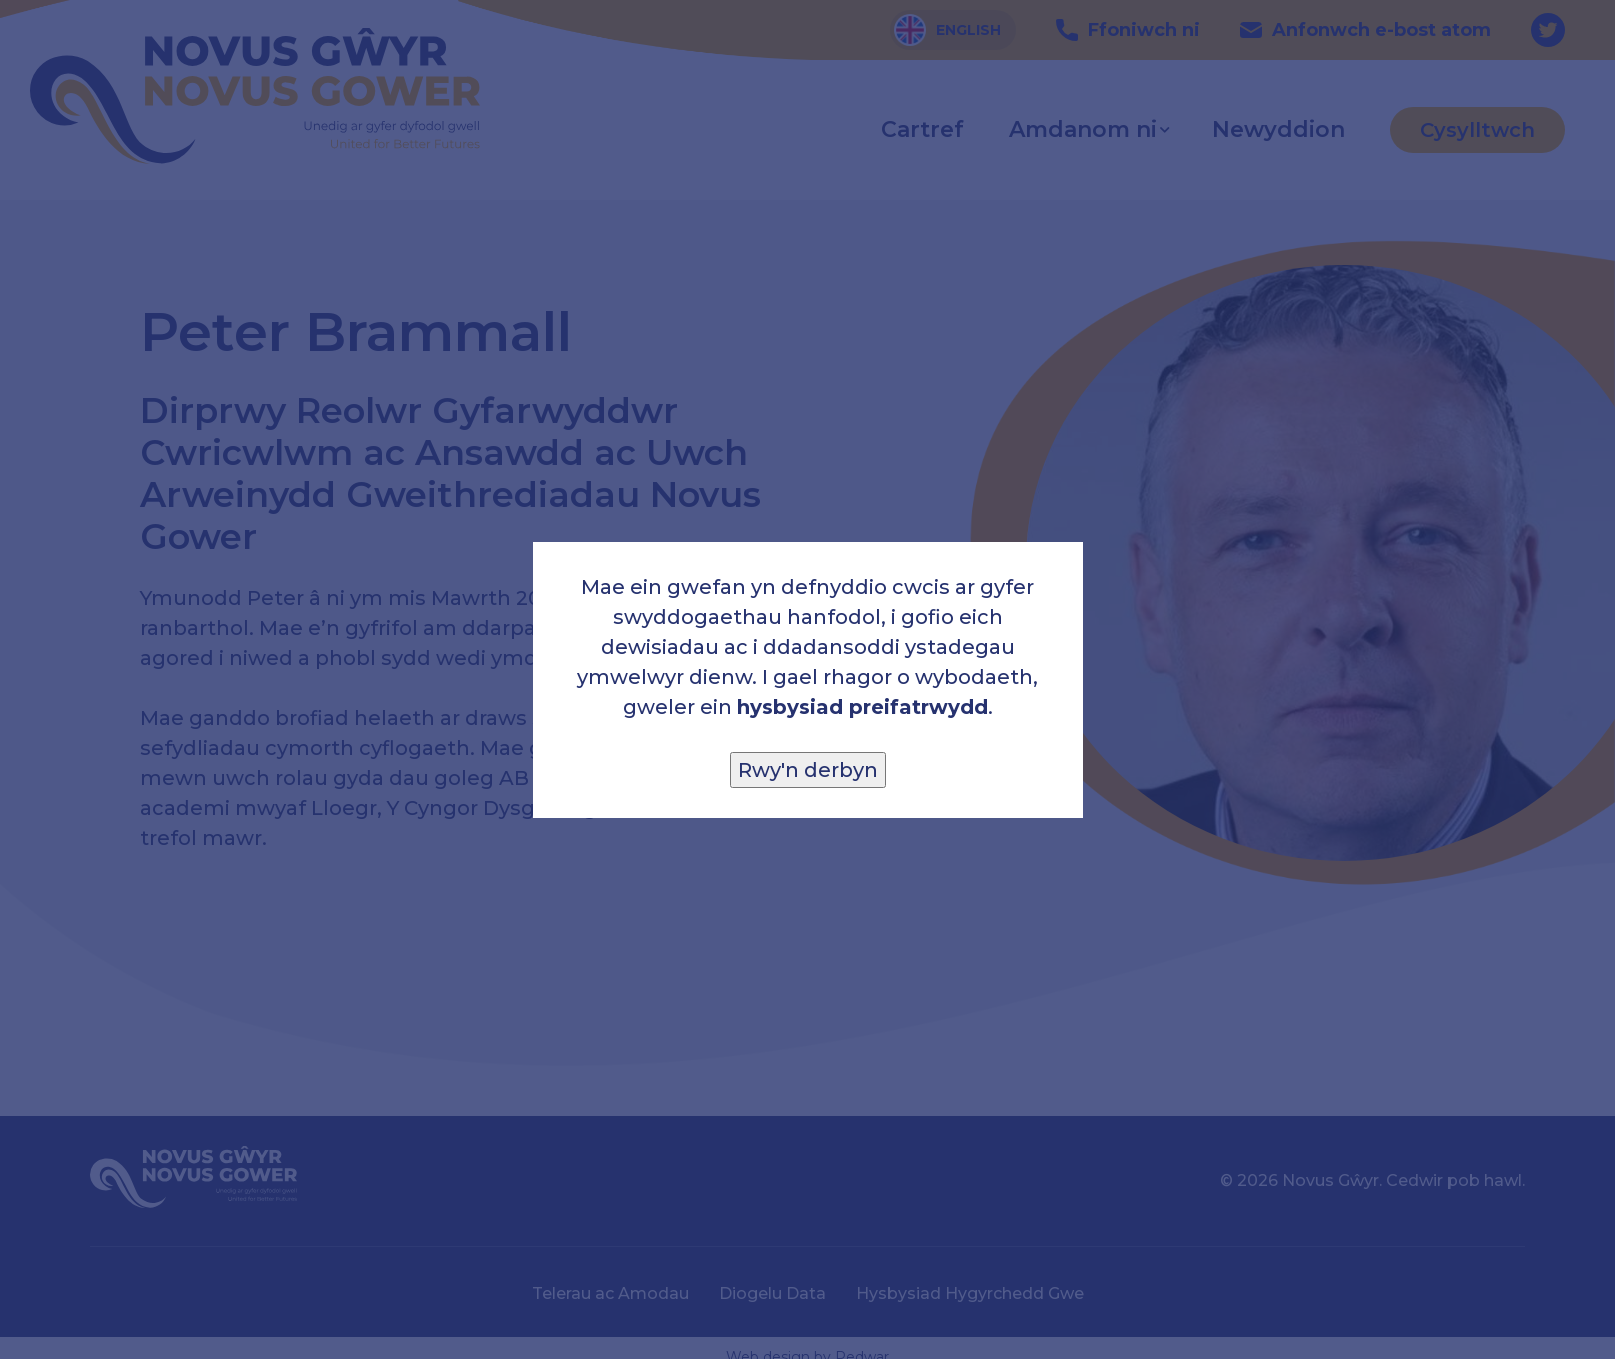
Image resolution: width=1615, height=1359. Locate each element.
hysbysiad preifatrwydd (862, 707)
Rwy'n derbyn (808, 770)
